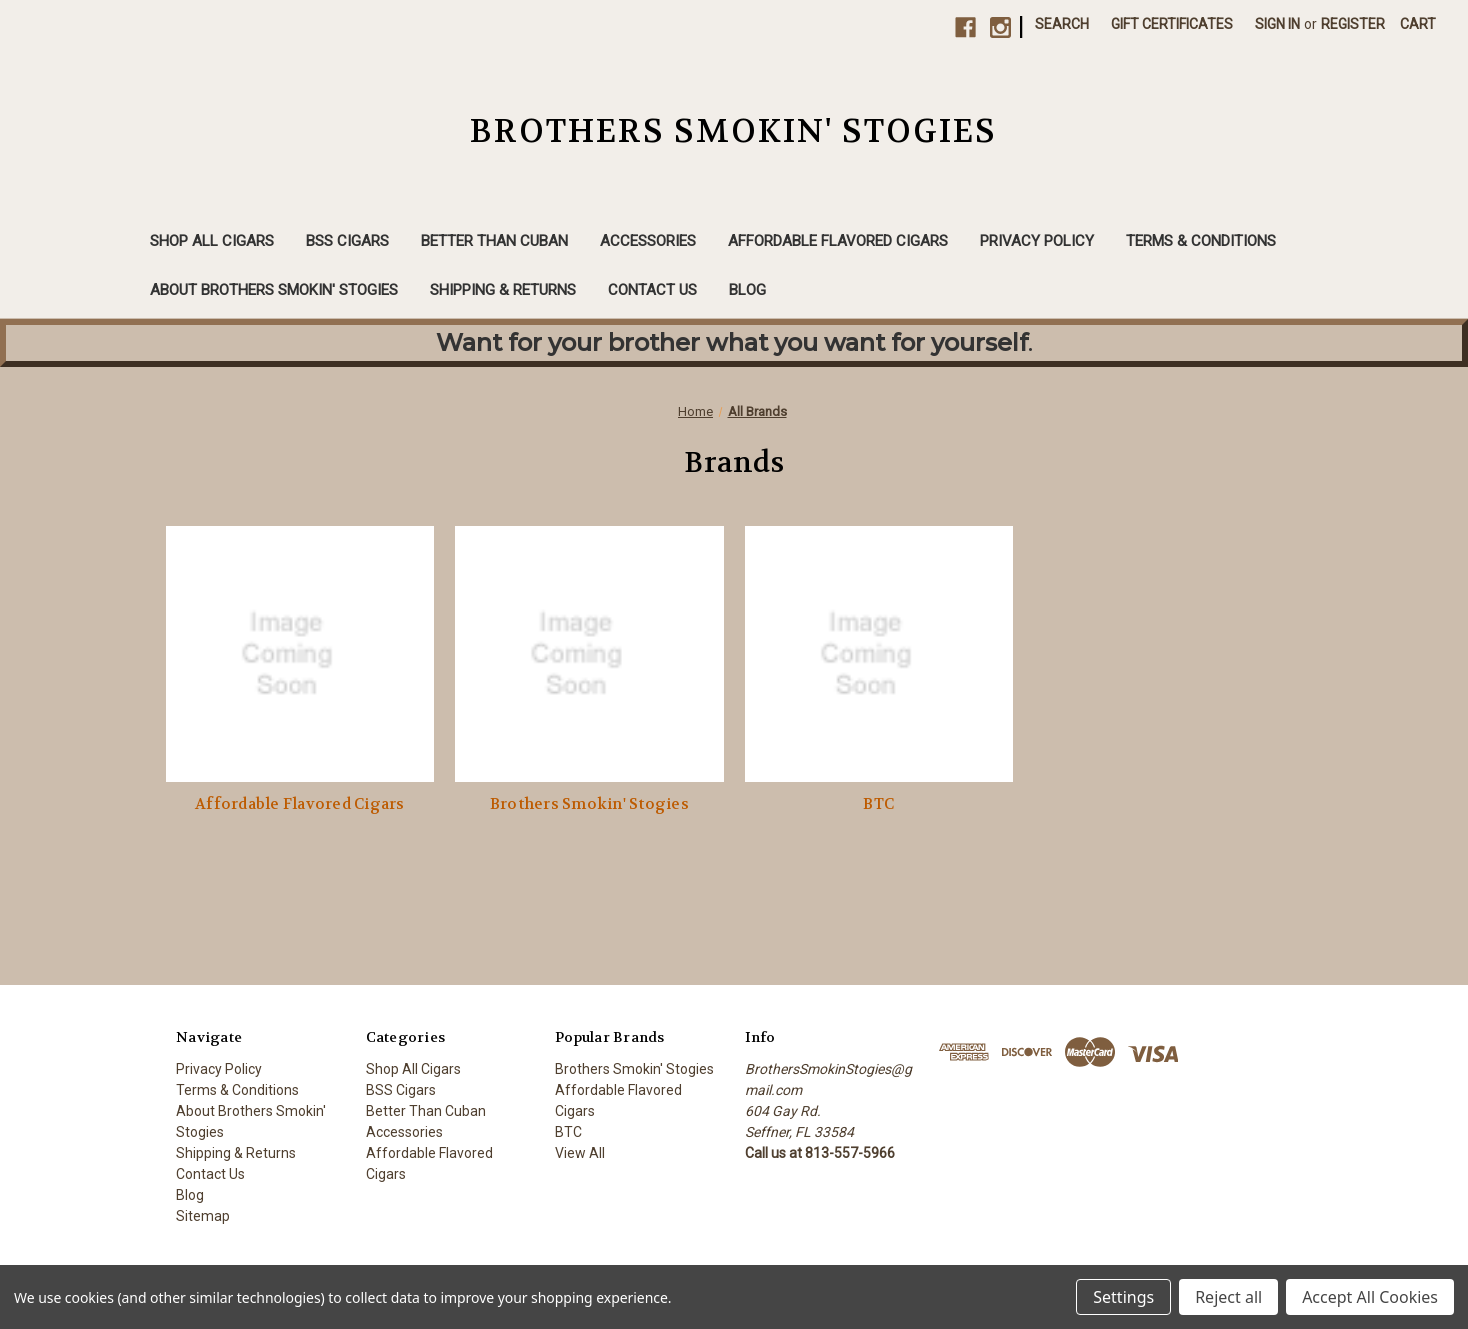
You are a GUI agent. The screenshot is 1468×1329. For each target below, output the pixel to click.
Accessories (648, 241)
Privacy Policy (1037, 241)
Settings (1123, 1297)
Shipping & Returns (503, 290)
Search (1062, 24)
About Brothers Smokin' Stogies (274, 290)
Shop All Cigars (212, 241)
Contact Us (652, 290)
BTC (878, 804)
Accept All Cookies (1370, 1297)
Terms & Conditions (1201, 241)
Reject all (1228, 1297)
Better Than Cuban (494, 241)
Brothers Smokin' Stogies (589, 804)
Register (1353, 24)
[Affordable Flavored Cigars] (300, 654)
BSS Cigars (347, 241)
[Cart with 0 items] (1418, 24)
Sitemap (203, 1216)
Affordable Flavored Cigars (838, 241)
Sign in (1277, 24)
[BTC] (879, 654)
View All (580, 1153)
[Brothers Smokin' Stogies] (589, 654)
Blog (747, 290)
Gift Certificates (1172, 24)
